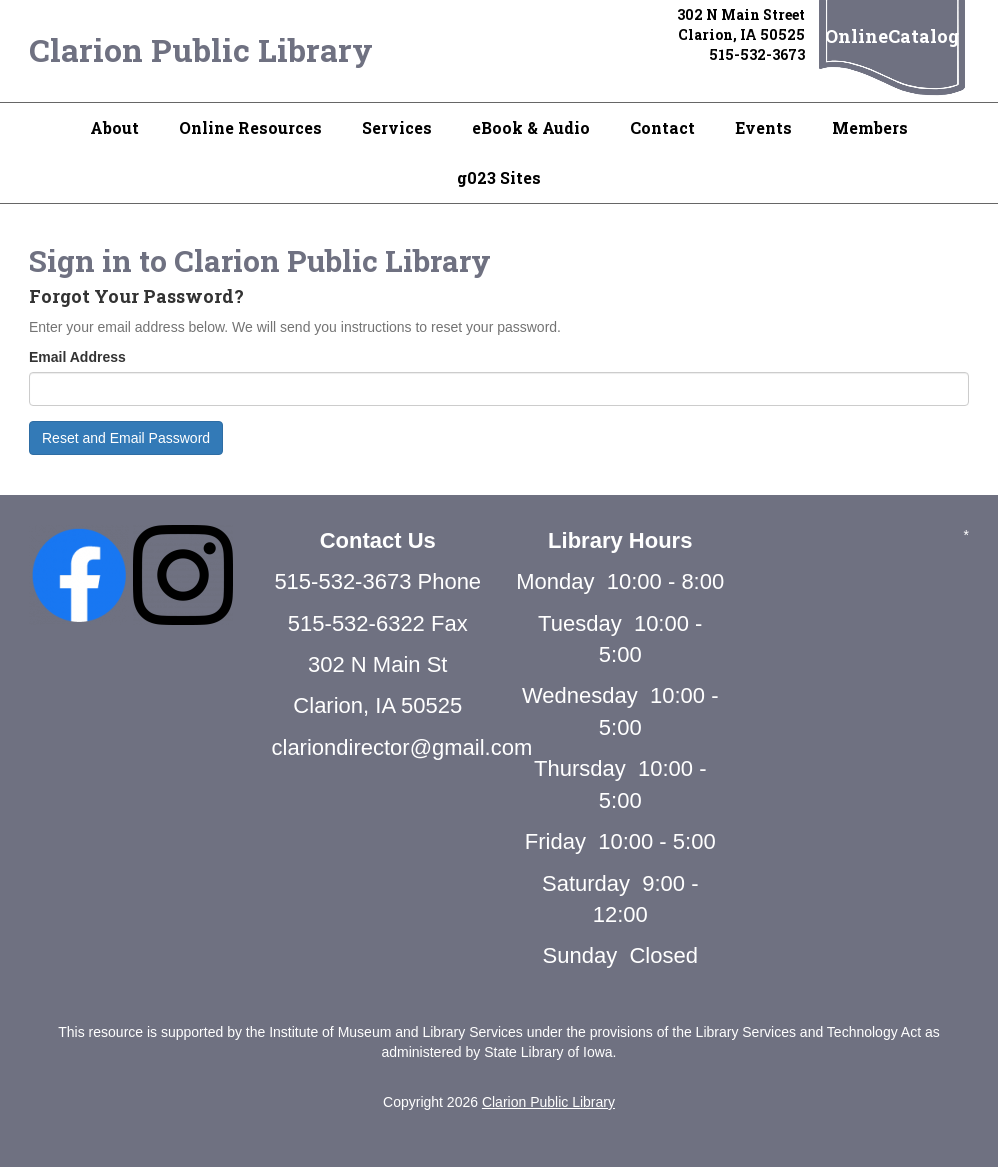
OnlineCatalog (892, 36)
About (114, 127)
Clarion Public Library (201, 49)
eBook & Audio (531, 127)
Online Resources (250, 127)
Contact (662, 127)
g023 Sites (499, 177)
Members (870, 127)
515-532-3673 (757, 54)
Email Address (77, 357)
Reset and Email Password (126, 438)
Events (763, 127)
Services (397, 127)
